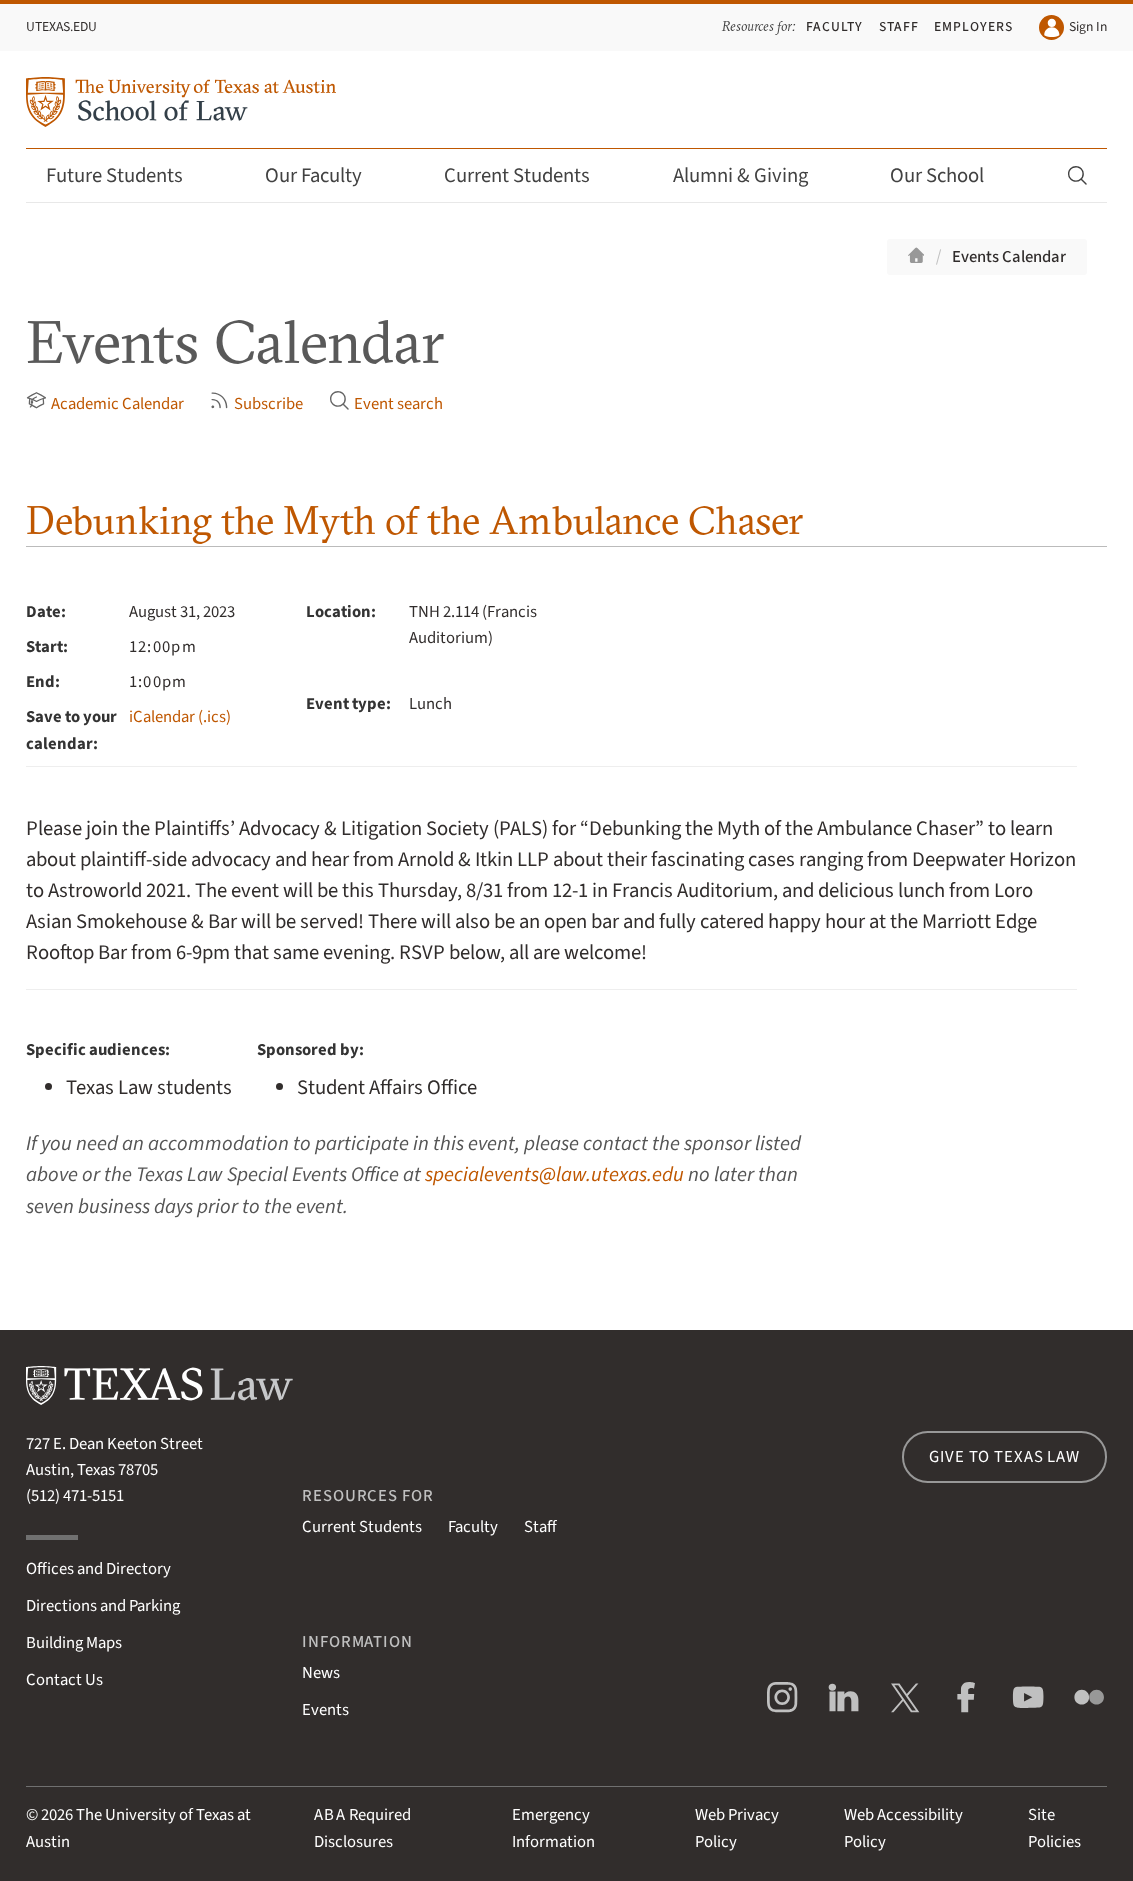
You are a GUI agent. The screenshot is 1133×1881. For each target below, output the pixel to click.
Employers (973, 26)
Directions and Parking (103, 1606)
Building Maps (74, 1643)
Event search (386, 403)
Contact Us (64, 1680)
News (321, 1673)
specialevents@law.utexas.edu (554, 1174)
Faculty (834, 26)
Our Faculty (326, 175)
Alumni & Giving (753, 175)
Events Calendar (1009, 257)
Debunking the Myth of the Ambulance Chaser (414, 520)
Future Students (127, 175)
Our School (950, 175)
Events (325, 1710)
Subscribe (256, 403)
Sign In (1073, 28)
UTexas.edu (61, 26)
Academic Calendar (105, 403)
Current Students (530, 175)
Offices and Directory (98, 1569)
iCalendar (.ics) (180, 717)
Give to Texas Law (1004, 1457)
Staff (899, 26)
